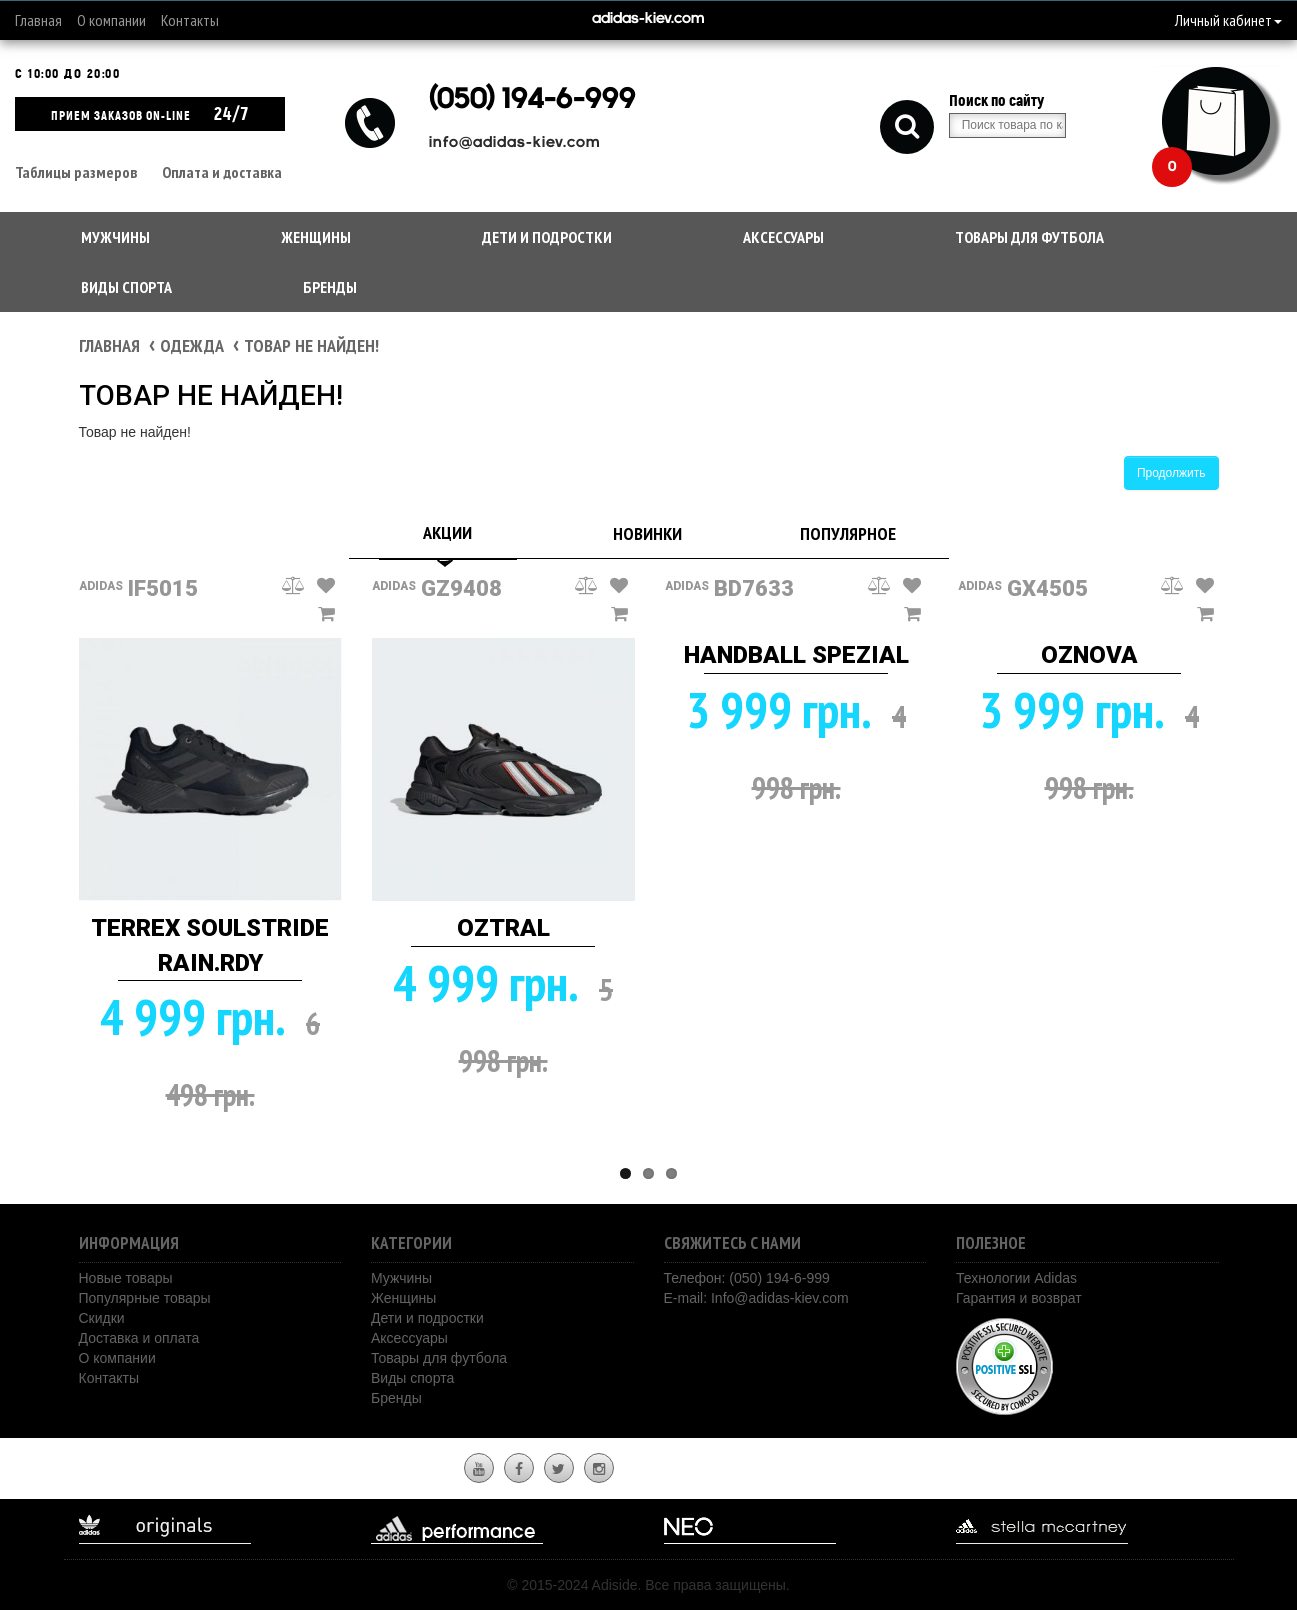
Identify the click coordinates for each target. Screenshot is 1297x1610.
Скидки (102, 1318)
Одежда (192, 345)
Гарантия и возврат (1019, 1298)
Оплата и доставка (222, 172)
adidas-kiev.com (648, 19)
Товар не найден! (311, 345)
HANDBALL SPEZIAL (796, 655)
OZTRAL (503, 928)
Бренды (330, 287)
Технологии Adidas (1016, 1278)
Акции (447, 532)
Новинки (647, 533)
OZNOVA (1089, 655)
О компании (111, 20)
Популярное (848, 533)
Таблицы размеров (76, 172)
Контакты (190, 20)
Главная (38, 20)
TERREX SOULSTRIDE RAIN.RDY (210, 945)
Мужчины (115, 237)
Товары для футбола (1029, 237)
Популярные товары (145, 1298)
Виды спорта (126, 287)
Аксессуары (783, 237)
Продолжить (1171, 473)
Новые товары (126, 1278)
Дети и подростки (547, 237)
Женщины (316, 237)
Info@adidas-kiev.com (780, 1298)
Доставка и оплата (139, 1338)
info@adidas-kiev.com (514, 143)
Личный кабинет (1228, 20)
